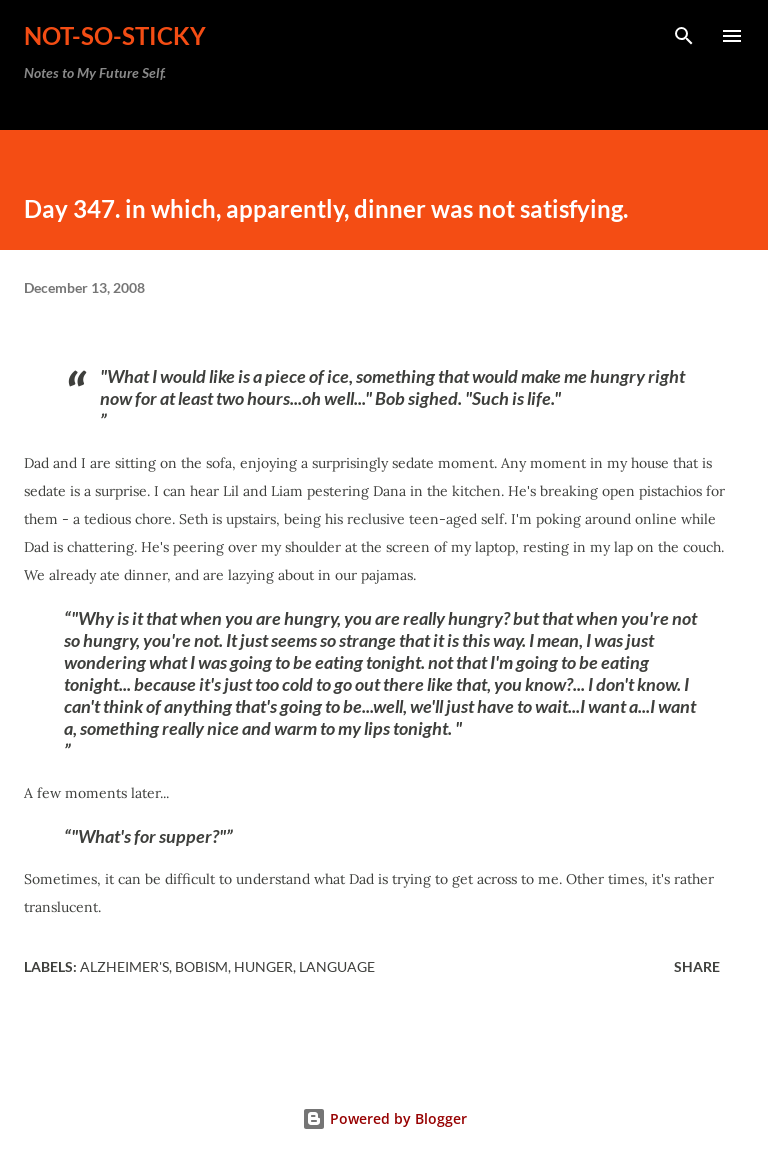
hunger (263, 966)
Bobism (201, 966)
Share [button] (697, 966)
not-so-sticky (115, 35)
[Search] (684, 36)
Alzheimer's (124, 966)
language (337, 966)
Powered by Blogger (384, 1118)
